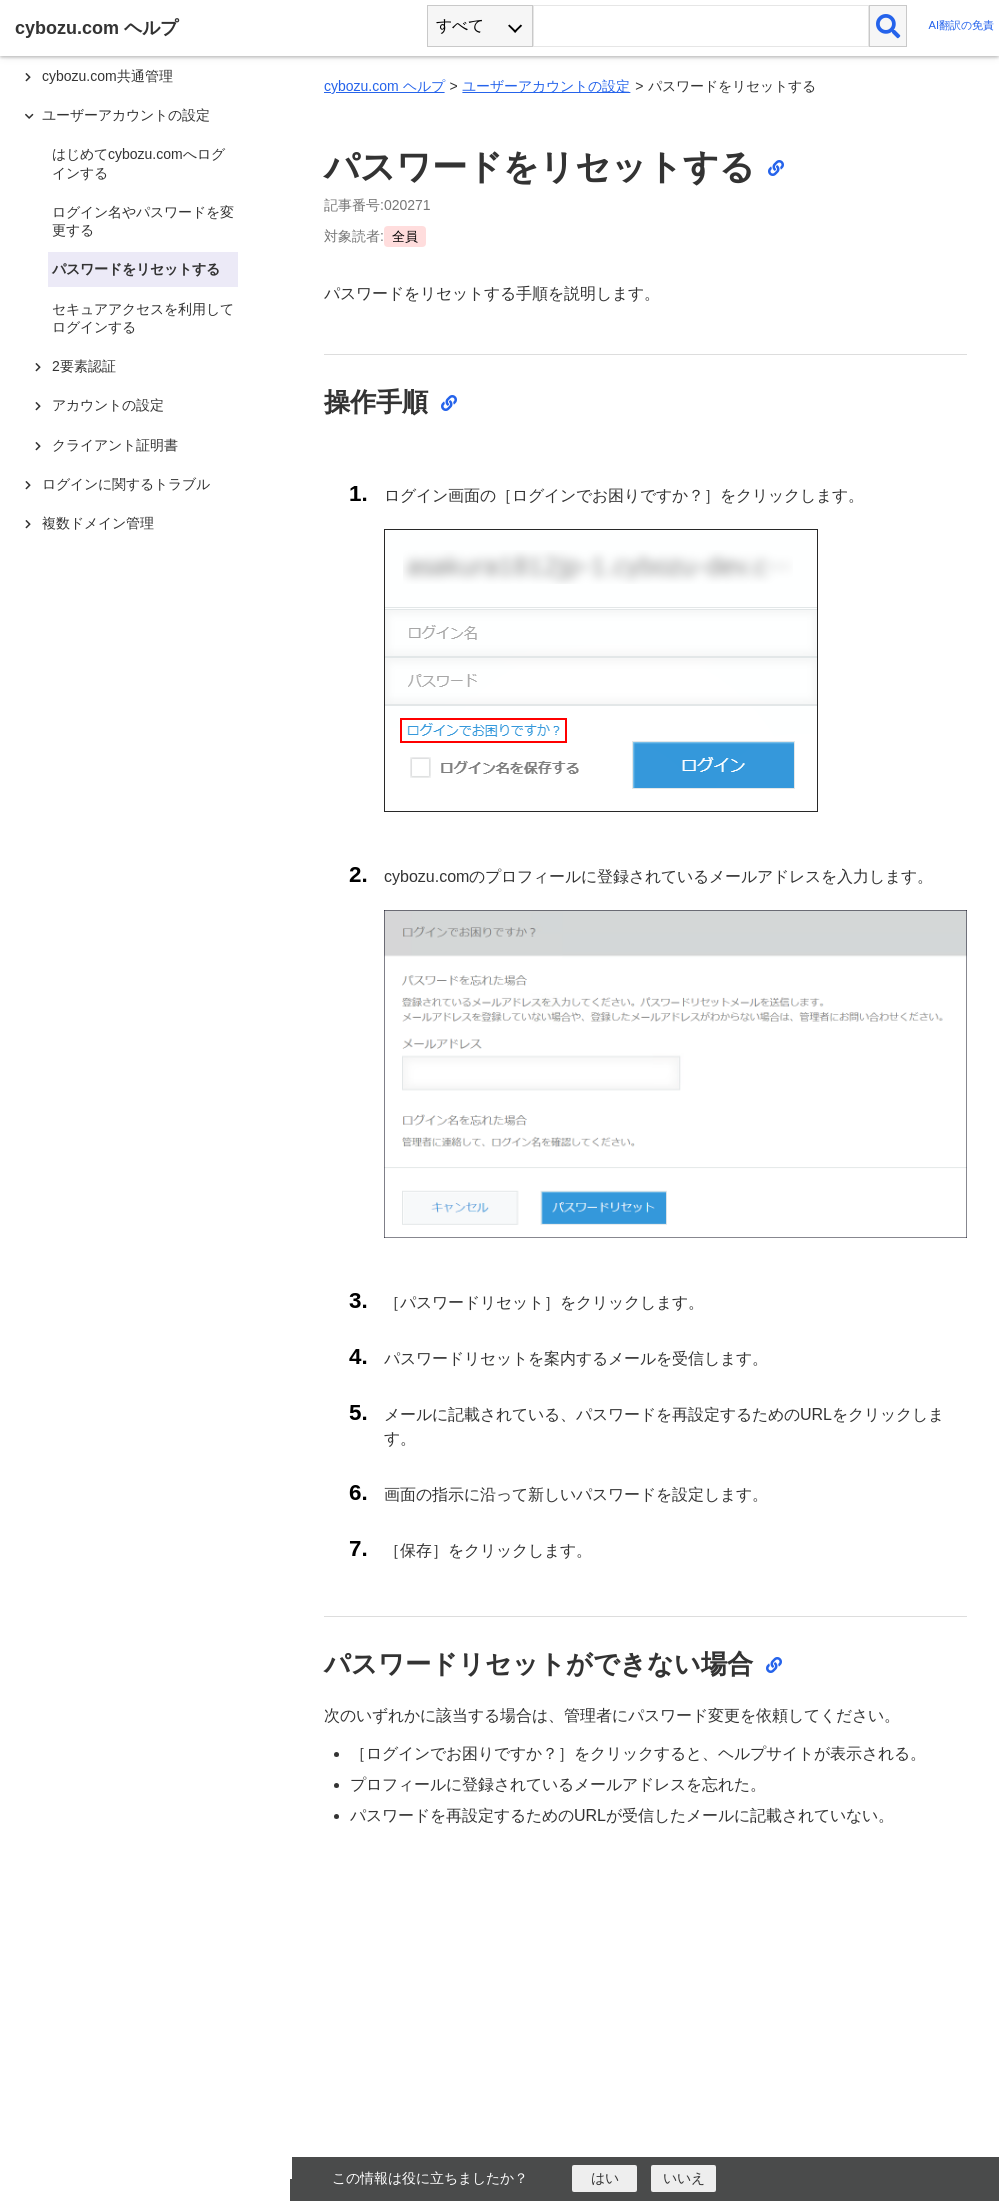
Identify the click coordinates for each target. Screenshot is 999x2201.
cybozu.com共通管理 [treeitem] (107, 76)
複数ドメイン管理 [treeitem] (98, 523)
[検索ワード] (700, 26)
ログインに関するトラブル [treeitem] (126, 484)
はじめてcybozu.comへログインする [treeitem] (138, 163)
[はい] (604, 2178)
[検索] (888, 26)
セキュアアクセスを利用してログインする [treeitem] (143, 318)
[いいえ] (683, 2178)
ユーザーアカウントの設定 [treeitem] (126, 115)
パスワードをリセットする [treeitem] (136, 269)
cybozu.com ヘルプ (384, 86)
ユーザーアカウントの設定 (546, 86)
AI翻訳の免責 (961, 25)
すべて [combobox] (460, 25)
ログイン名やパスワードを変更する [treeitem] (143, 221)
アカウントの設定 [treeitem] (108, 405)
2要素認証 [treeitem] (84, 366)
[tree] (150, 1082)
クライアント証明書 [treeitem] (115, 445)
